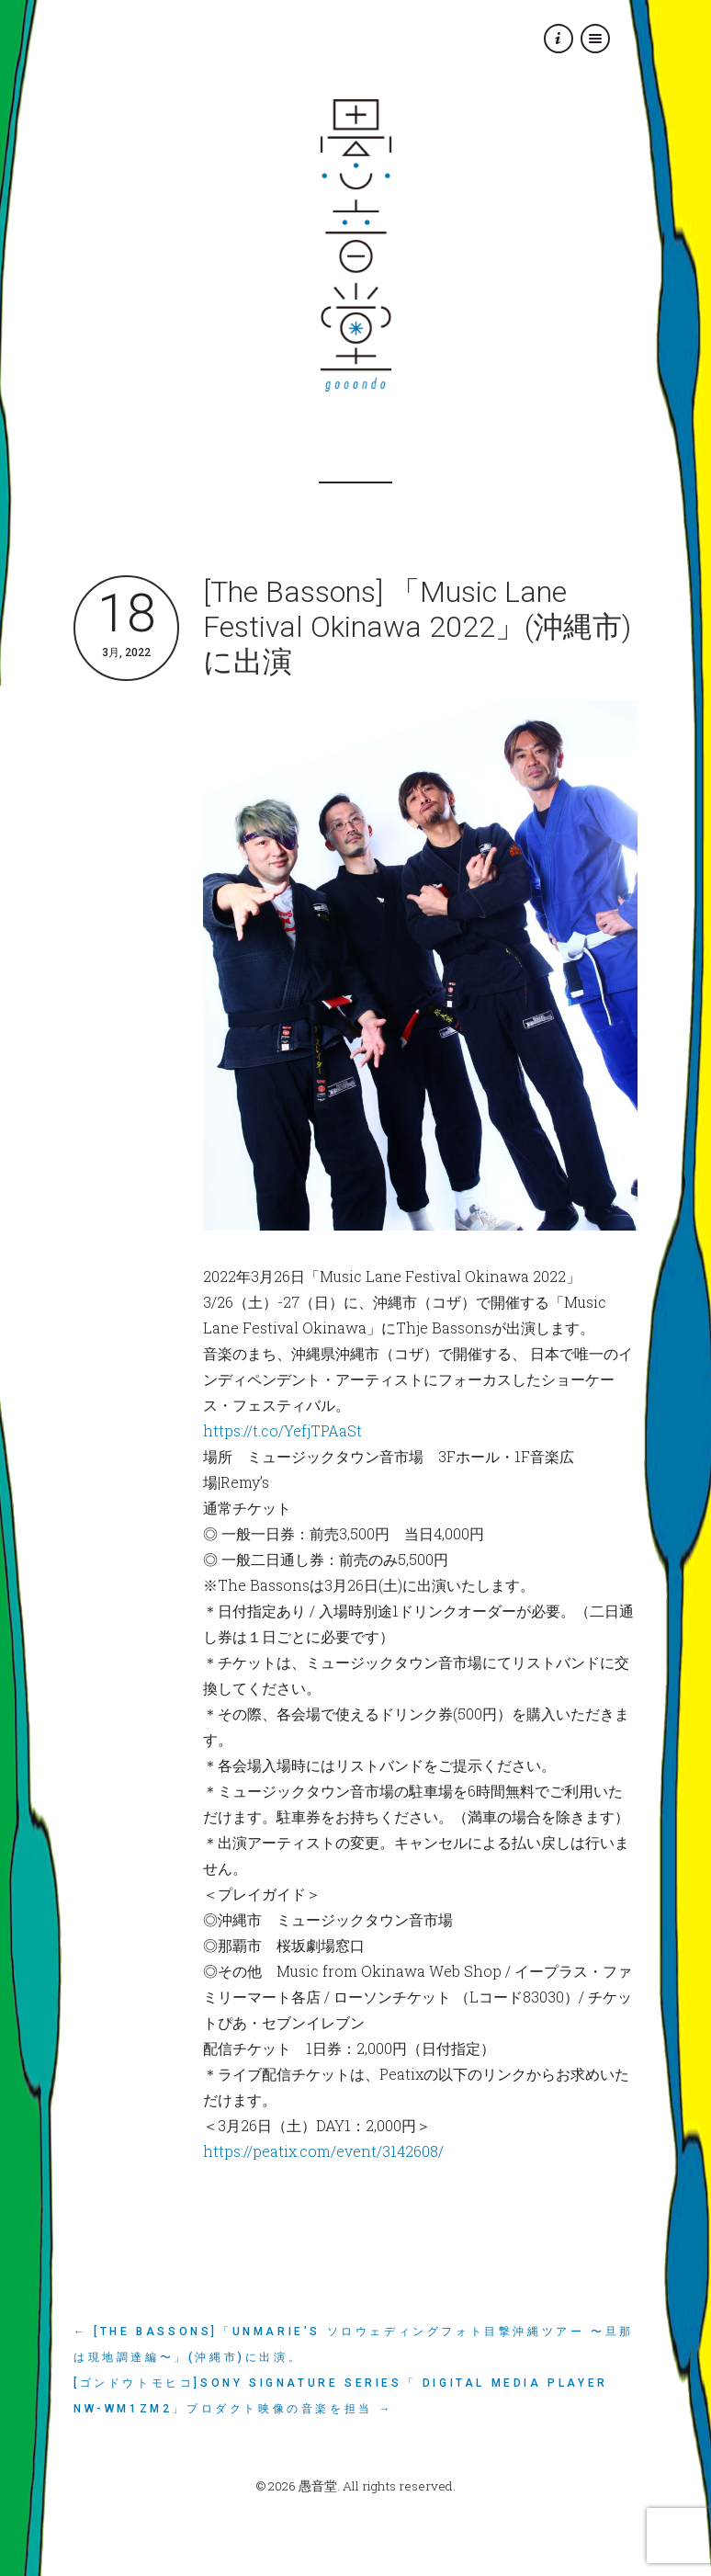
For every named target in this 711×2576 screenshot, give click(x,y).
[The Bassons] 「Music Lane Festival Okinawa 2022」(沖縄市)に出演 (417, 626)
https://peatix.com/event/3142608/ (323, 2151)
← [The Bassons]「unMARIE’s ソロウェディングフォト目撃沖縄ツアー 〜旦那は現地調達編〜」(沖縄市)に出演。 (353, 2344)
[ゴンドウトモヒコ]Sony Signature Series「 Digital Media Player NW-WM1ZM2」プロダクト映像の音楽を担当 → (340, 2396)
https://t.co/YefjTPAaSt (282, 1430)
